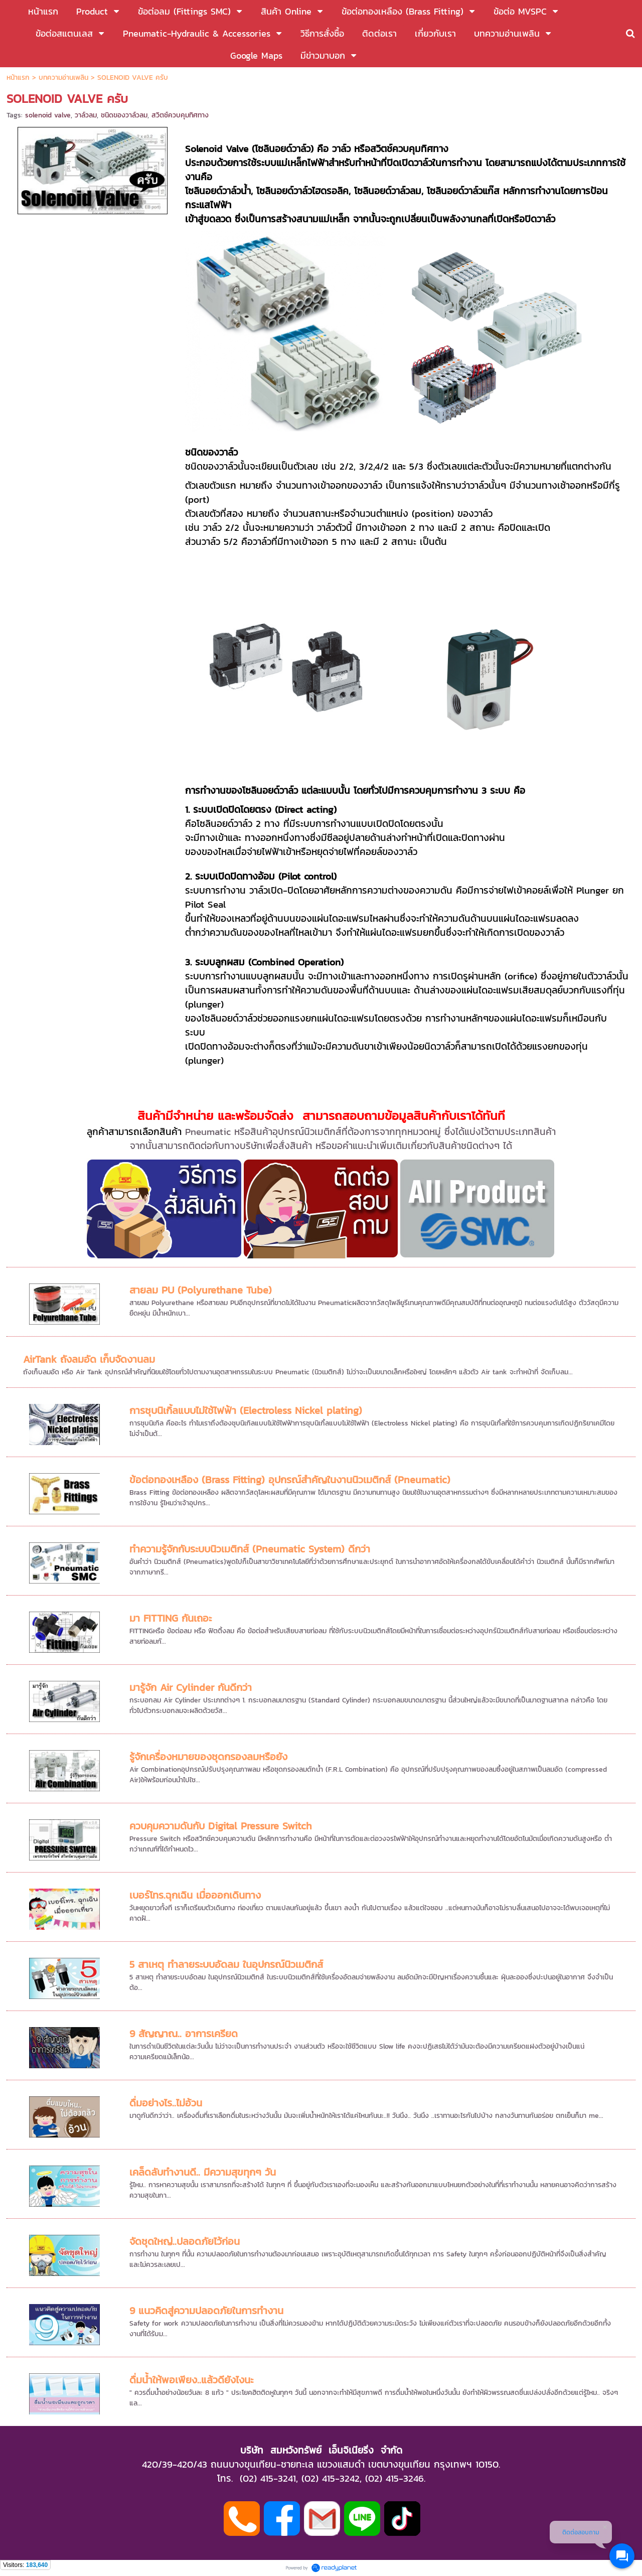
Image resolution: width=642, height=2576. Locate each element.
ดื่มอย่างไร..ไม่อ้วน (165, 2102)
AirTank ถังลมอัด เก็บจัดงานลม (89, 1359)
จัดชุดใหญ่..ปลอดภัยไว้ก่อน (184, 2241)
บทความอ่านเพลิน (63, 77)
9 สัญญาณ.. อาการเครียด (183, 2033)
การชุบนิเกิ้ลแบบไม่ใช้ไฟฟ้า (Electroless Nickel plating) (245, 1410)
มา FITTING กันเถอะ (170, 1618)
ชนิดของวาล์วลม (124, 115)
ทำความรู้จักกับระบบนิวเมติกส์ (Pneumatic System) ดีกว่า (249, 1548)
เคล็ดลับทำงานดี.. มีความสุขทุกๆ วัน (202, 2172)
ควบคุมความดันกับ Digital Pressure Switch (220, 1825)
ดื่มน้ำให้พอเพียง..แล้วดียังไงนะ (191, 2379)
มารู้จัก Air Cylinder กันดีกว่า (190, 1687)
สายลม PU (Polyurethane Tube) (200, 1290)
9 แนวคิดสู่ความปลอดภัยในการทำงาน (206, 2310)
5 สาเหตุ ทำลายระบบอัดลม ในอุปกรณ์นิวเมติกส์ (226, 1964)
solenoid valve (48, 115)
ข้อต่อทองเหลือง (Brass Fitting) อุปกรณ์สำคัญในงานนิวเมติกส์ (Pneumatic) (289, 1479)
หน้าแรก (18, 77)
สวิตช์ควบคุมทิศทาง (180, 115)
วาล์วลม (86, 115)
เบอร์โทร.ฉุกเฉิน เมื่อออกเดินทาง (195, 1895)
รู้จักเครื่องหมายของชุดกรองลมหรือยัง (208, 1756)
